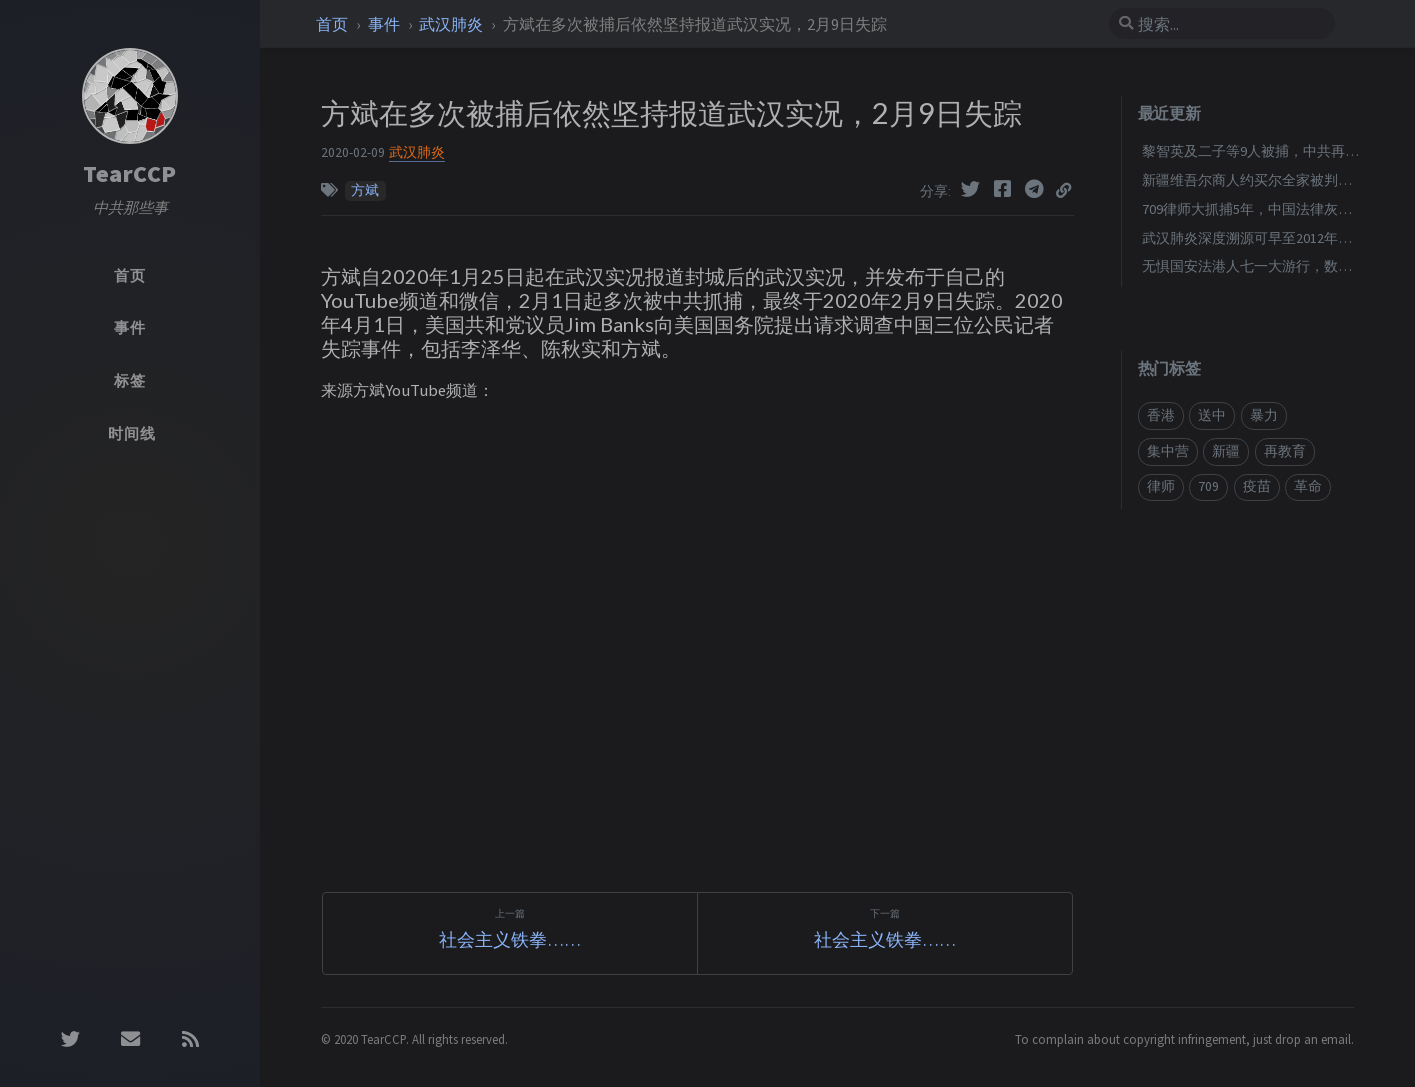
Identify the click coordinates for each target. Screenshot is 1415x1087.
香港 (1161, 415)
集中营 (1168, 451)
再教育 (1285, 451)
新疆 (1226, 451)
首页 (333, 24)
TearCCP (130, 173)
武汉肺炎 (452, 24)
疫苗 (1257, 486)
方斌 (365, 190)
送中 (1212, 415)
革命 (1308, 486)
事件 (385, 24)
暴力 (1264, 415)
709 (1208, 486)
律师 (1161, 486)
